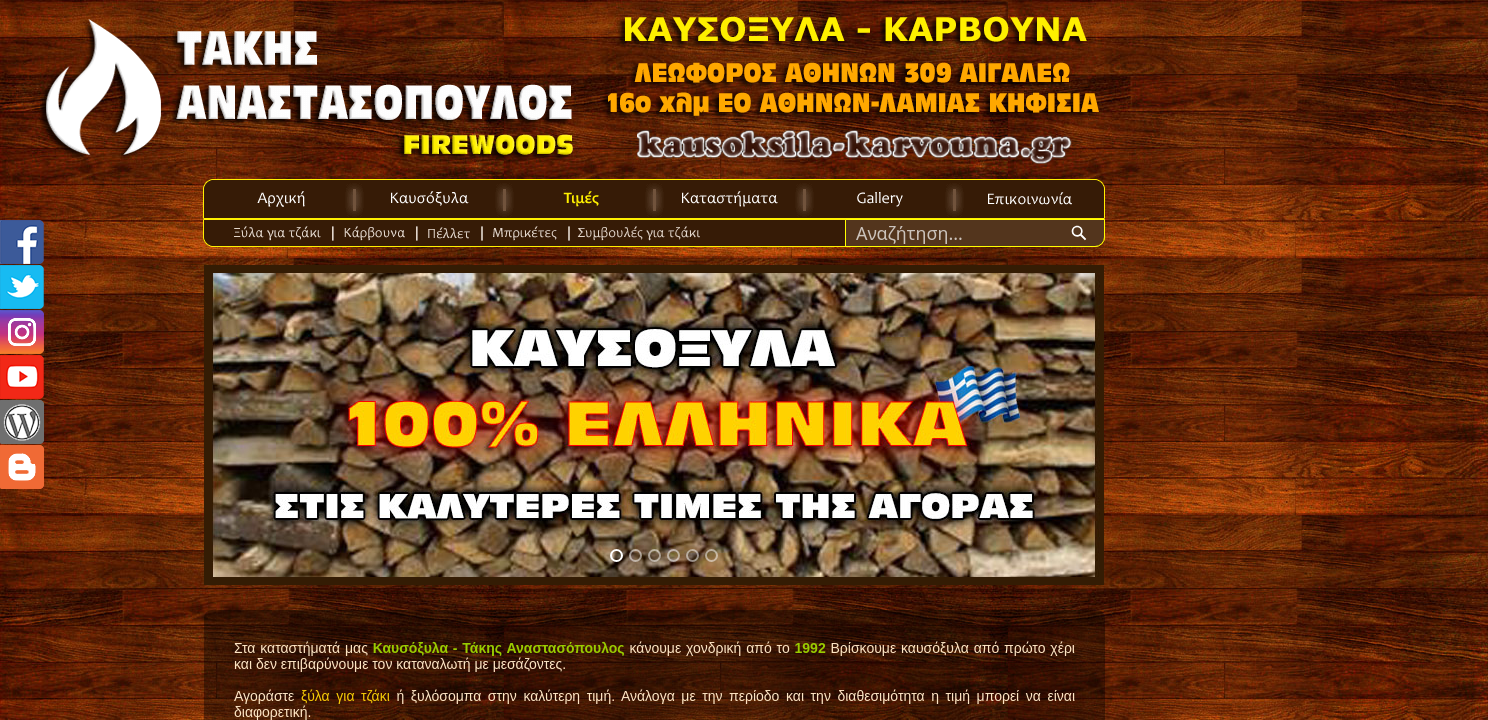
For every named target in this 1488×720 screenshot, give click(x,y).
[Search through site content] (957, 233)
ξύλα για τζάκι (345, 696)
